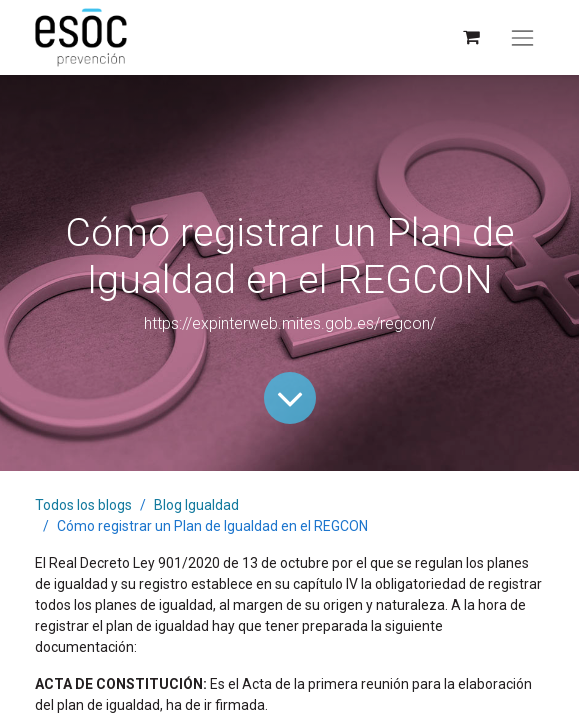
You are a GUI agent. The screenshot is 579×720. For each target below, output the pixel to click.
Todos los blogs (83, 505)
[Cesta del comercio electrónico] (470, 37)
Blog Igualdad (196, 505)
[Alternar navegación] (522, 38)
